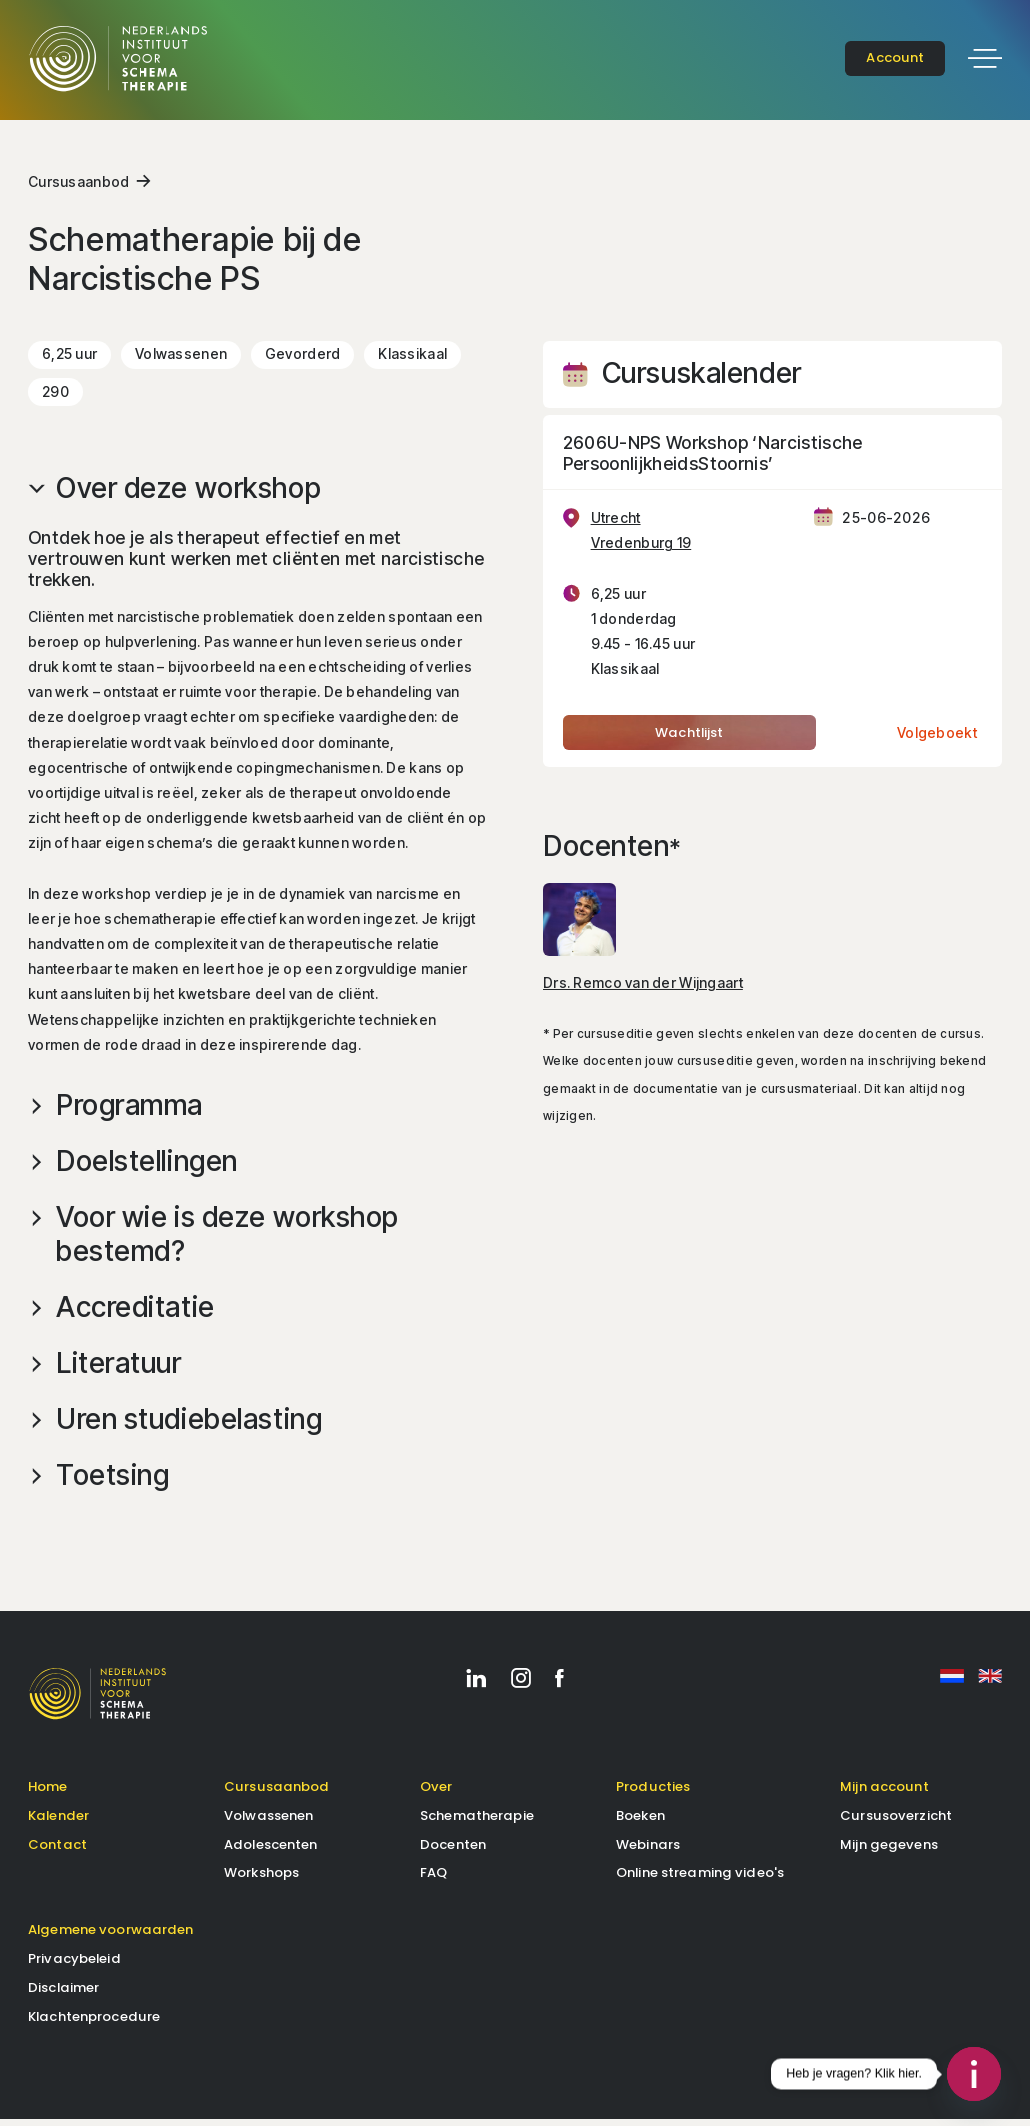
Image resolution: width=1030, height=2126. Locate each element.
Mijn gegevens (889, 1850)
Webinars (648, 1850)
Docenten (453, 1850)
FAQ (433, 1879)
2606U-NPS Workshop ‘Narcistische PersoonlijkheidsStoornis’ (713, 458)
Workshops (261, 1879)
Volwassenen (268, 1821)
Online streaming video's (700, 1879)
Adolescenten (271, 1850)
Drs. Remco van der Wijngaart (643, 987)
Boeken (640, 1821)
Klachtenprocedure (94, 2023)
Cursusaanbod (78, 186)
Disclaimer (63, 1994)
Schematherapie (477, 1821)
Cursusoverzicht (896, 1821)
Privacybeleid (74, 1965)
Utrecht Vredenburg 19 (641, 536)
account (895, 57)
